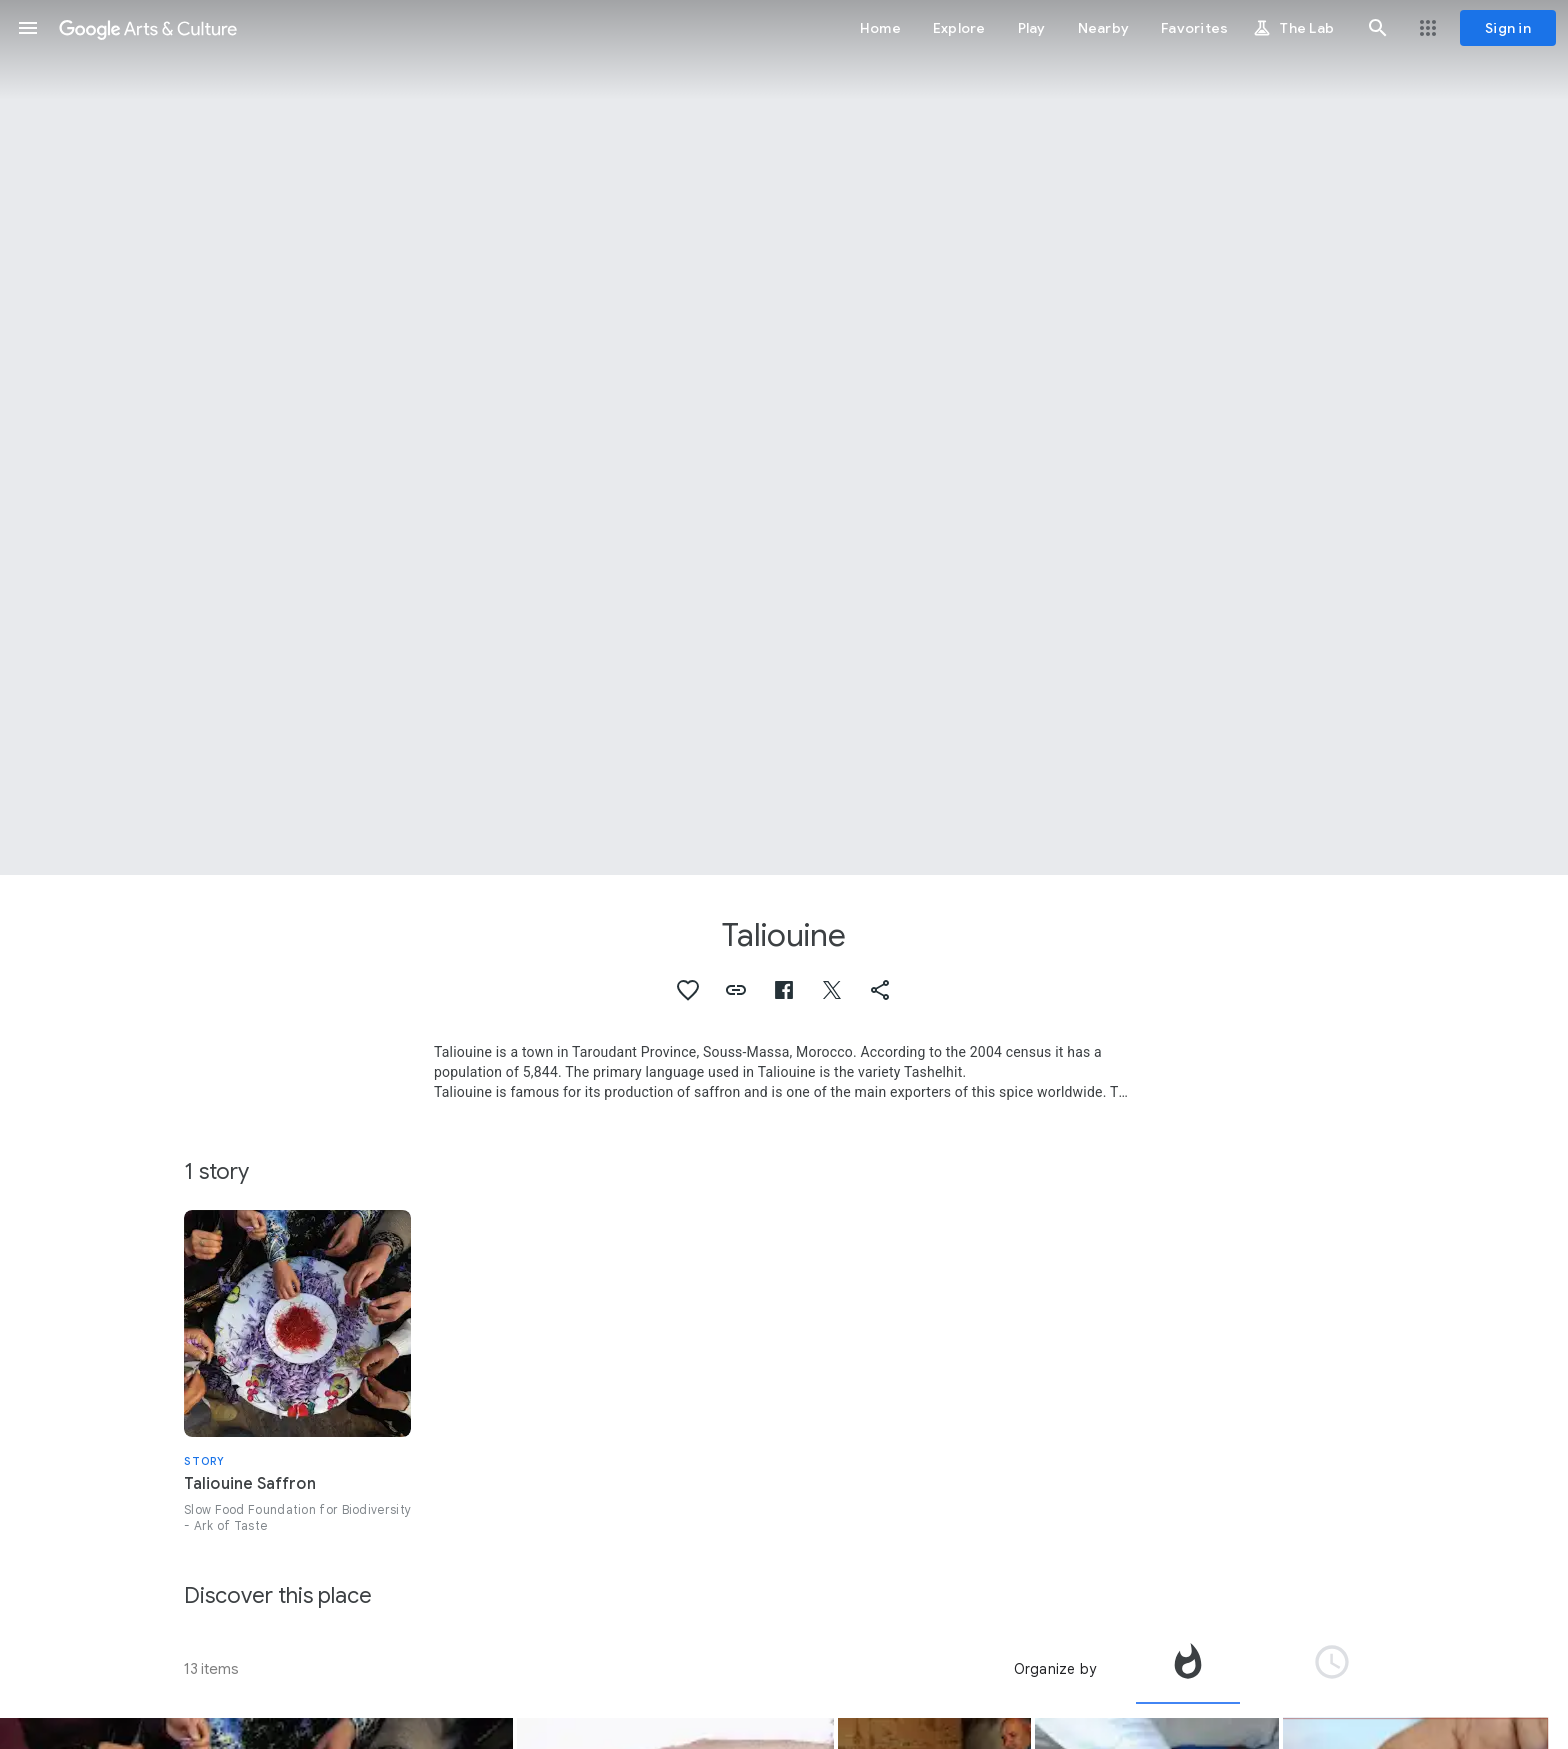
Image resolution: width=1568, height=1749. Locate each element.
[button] (28, 28)
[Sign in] (1508, 28)
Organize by (1055, 1669)
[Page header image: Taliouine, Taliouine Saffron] (784, 437)
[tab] (1188, 1669)
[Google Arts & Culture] (148, 28)
